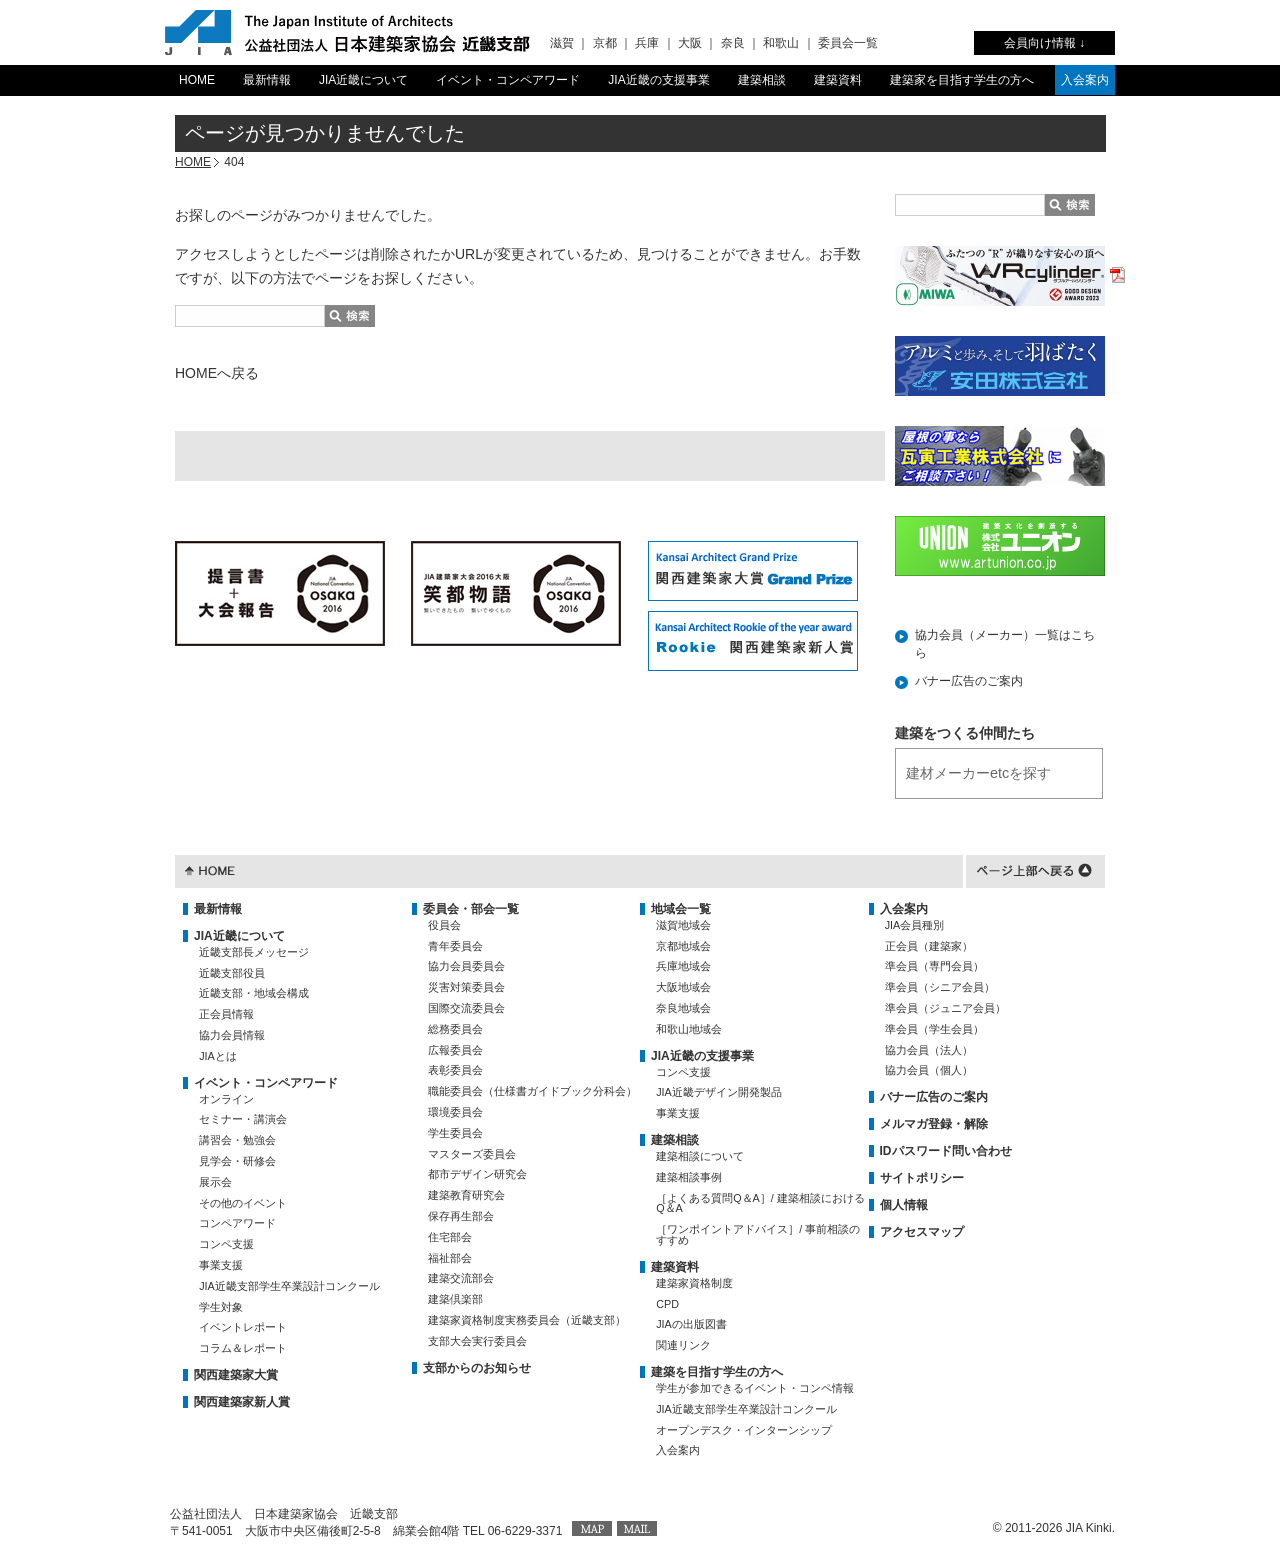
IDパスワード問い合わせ (946, 1151)
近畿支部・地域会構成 (254, 993)
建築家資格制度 (694, 1283)
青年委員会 (455, 946)
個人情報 (904, 1205)
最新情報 (267, 80)
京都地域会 (683, 946)
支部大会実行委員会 (477, 1341)
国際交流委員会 (466, 1008)
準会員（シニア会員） (940, 987)
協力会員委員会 (466, 966)
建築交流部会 (461, 1278)
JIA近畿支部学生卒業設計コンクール (289, 1286)
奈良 (733, 43)
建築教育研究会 (466, 1195)
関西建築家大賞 (236, 1375)
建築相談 (762, 80)
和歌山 (781, 43)
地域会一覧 (681, 909)
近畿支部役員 (232, 973)
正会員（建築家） (929, 946)
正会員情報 (226, 1014)
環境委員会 (455, 1112)
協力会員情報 (232, 1035)
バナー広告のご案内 (969, 681)
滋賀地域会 (683, 925)
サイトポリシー (922, 1178)
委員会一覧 (848, 43)
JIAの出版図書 (691, 1324)
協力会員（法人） (929, 1050)
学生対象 (221, 1307)
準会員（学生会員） (934, 1029)
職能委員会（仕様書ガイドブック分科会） (532, 1091)
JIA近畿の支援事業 (658, 80)
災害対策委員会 (466, 987)
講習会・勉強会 (237, 1140)
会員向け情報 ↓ (1044, 43)
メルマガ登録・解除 (934, 1124)
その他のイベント (243, 1203)
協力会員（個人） (929, 1070)
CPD (667, 1304)
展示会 (215, 1182)
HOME (197, 80)
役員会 (444, 925)
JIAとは (218, 1056)
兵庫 (647, 43)
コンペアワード (237, 1223)
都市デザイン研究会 (477, 1174)
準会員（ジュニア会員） (945, 1008)
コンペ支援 (226, 1244)
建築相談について (700, 1156)
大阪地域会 (683, 987)
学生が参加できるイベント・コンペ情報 (755, 1388)
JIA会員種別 (915, 925)
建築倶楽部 (455, 1299)
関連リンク (683, 1345)
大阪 (690, 43)
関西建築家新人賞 (242, 1402)
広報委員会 (455, 1050)
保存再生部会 (461, 1216)
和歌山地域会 (689, 1029)
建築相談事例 (689, 1177)
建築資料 (838, 80)
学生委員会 (455, 1133)
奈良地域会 (683, 1008)
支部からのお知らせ (477, 1368)
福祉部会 (450, 1258)
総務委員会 (455, 1029)
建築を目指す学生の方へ (717, 1372)
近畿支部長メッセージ (254, 952)
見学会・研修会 (237, 1161)
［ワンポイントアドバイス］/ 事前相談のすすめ (758, 1234)
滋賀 (562, 43)
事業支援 (221, 1265)
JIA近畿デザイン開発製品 (719, 1092)
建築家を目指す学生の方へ (962, 80)
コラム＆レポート (243, 1348)
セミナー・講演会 (243, 1119)
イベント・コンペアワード (508, 80)
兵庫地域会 (683, 966)
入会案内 (1085, 80)
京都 (605, 43)
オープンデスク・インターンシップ (744, 1430)
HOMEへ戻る (217, 373)
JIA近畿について (363, 80)
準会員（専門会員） (934, 966)
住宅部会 (450, 1237)
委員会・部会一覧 (471, 909)
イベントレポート (243, 1327)
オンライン (226, 1099)
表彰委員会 (455, 1070)
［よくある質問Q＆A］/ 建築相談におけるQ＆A (760, 1203)
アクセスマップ (922, 1232)
